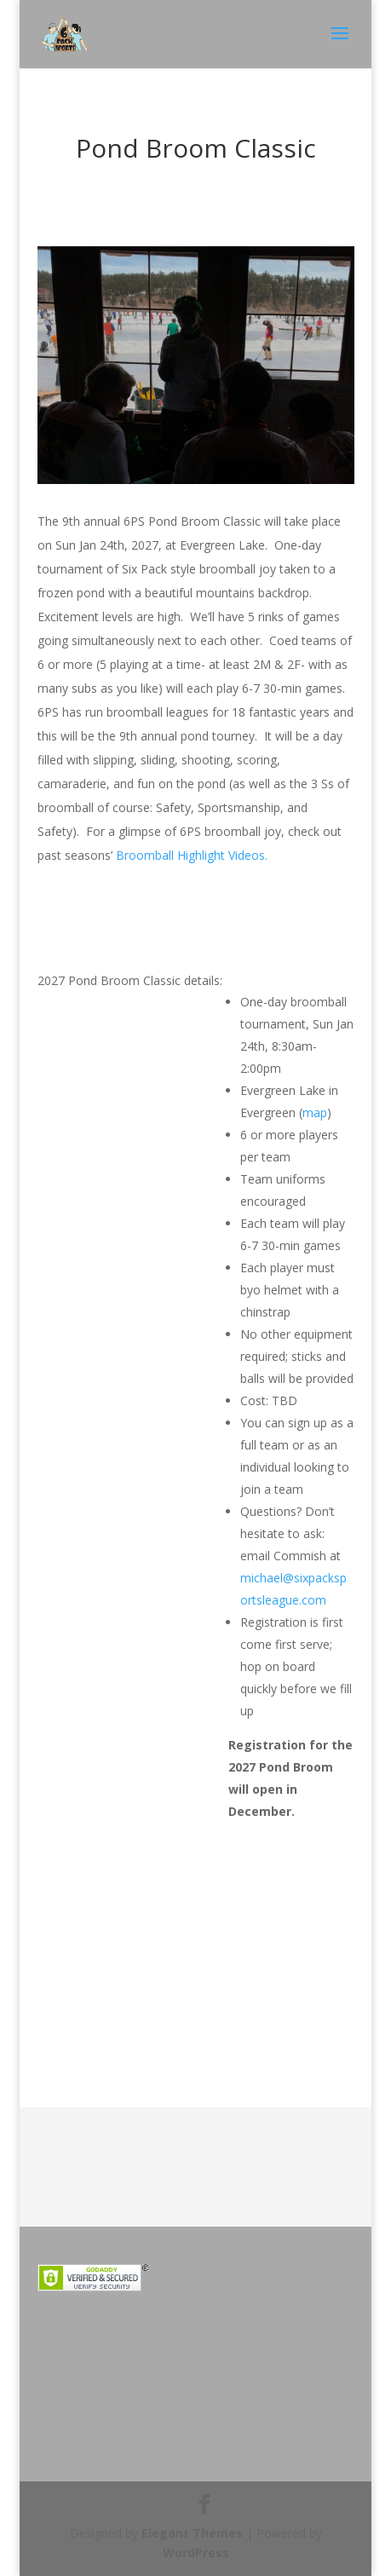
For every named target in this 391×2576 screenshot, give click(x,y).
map (314, 1112)
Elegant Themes (192, 2533)
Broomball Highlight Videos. (191, 855)
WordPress (196, 2552)
